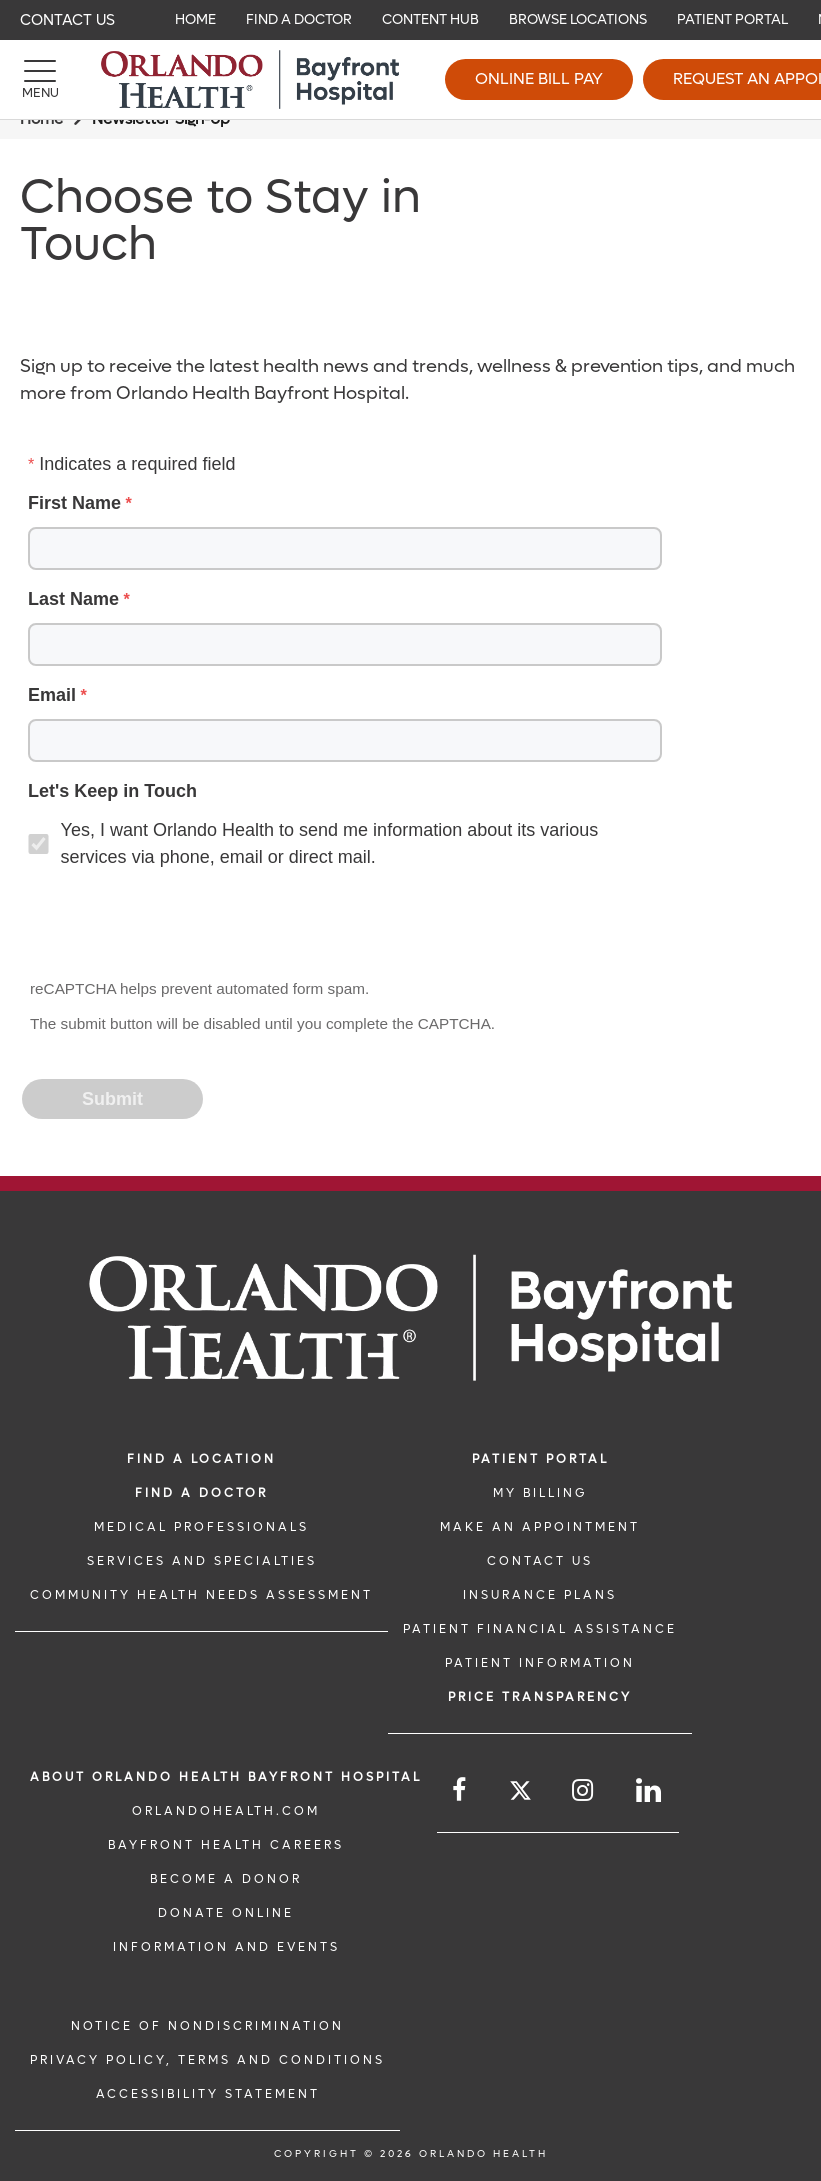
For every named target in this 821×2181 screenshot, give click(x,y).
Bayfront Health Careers (226, 1845)
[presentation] (176, 926)
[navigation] (410, 20)
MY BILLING (540, 1493)
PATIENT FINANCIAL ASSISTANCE (540, 1629)
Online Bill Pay (539, 78)
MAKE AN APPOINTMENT (540, 1527)
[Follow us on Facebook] (460, 1790)
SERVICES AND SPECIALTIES (202, 1561)
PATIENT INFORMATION (540, 1663)
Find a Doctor (201, 1493)
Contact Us (67, 20)
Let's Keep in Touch (112, 791)
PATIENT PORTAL (540, 1459)
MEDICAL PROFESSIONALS (201, 1527)
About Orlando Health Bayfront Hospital (226, 1777)
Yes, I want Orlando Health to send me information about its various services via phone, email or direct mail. (330, 843)
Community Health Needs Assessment (201, 1595)
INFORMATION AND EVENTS (226, 1947)
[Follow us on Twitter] (520, 1793)
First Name (74, 503)
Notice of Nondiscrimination (207, 2026)
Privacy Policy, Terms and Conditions (207, 2060)
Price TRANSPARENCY (540, 1697)
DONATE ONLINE (226, 1913)
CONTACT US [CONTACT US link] (540, 1561)
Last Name (73, 599)
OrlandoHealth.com (226, 1811)
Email (52, 695)
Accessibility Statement (208, 2094)
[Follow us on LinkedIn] (650, 1790)
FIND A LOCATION (201, 1459)
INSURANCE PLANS (540, 1595)
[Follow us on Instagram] (584, 1790)
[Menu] (40, 80)
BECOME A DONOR (226, 1879)
